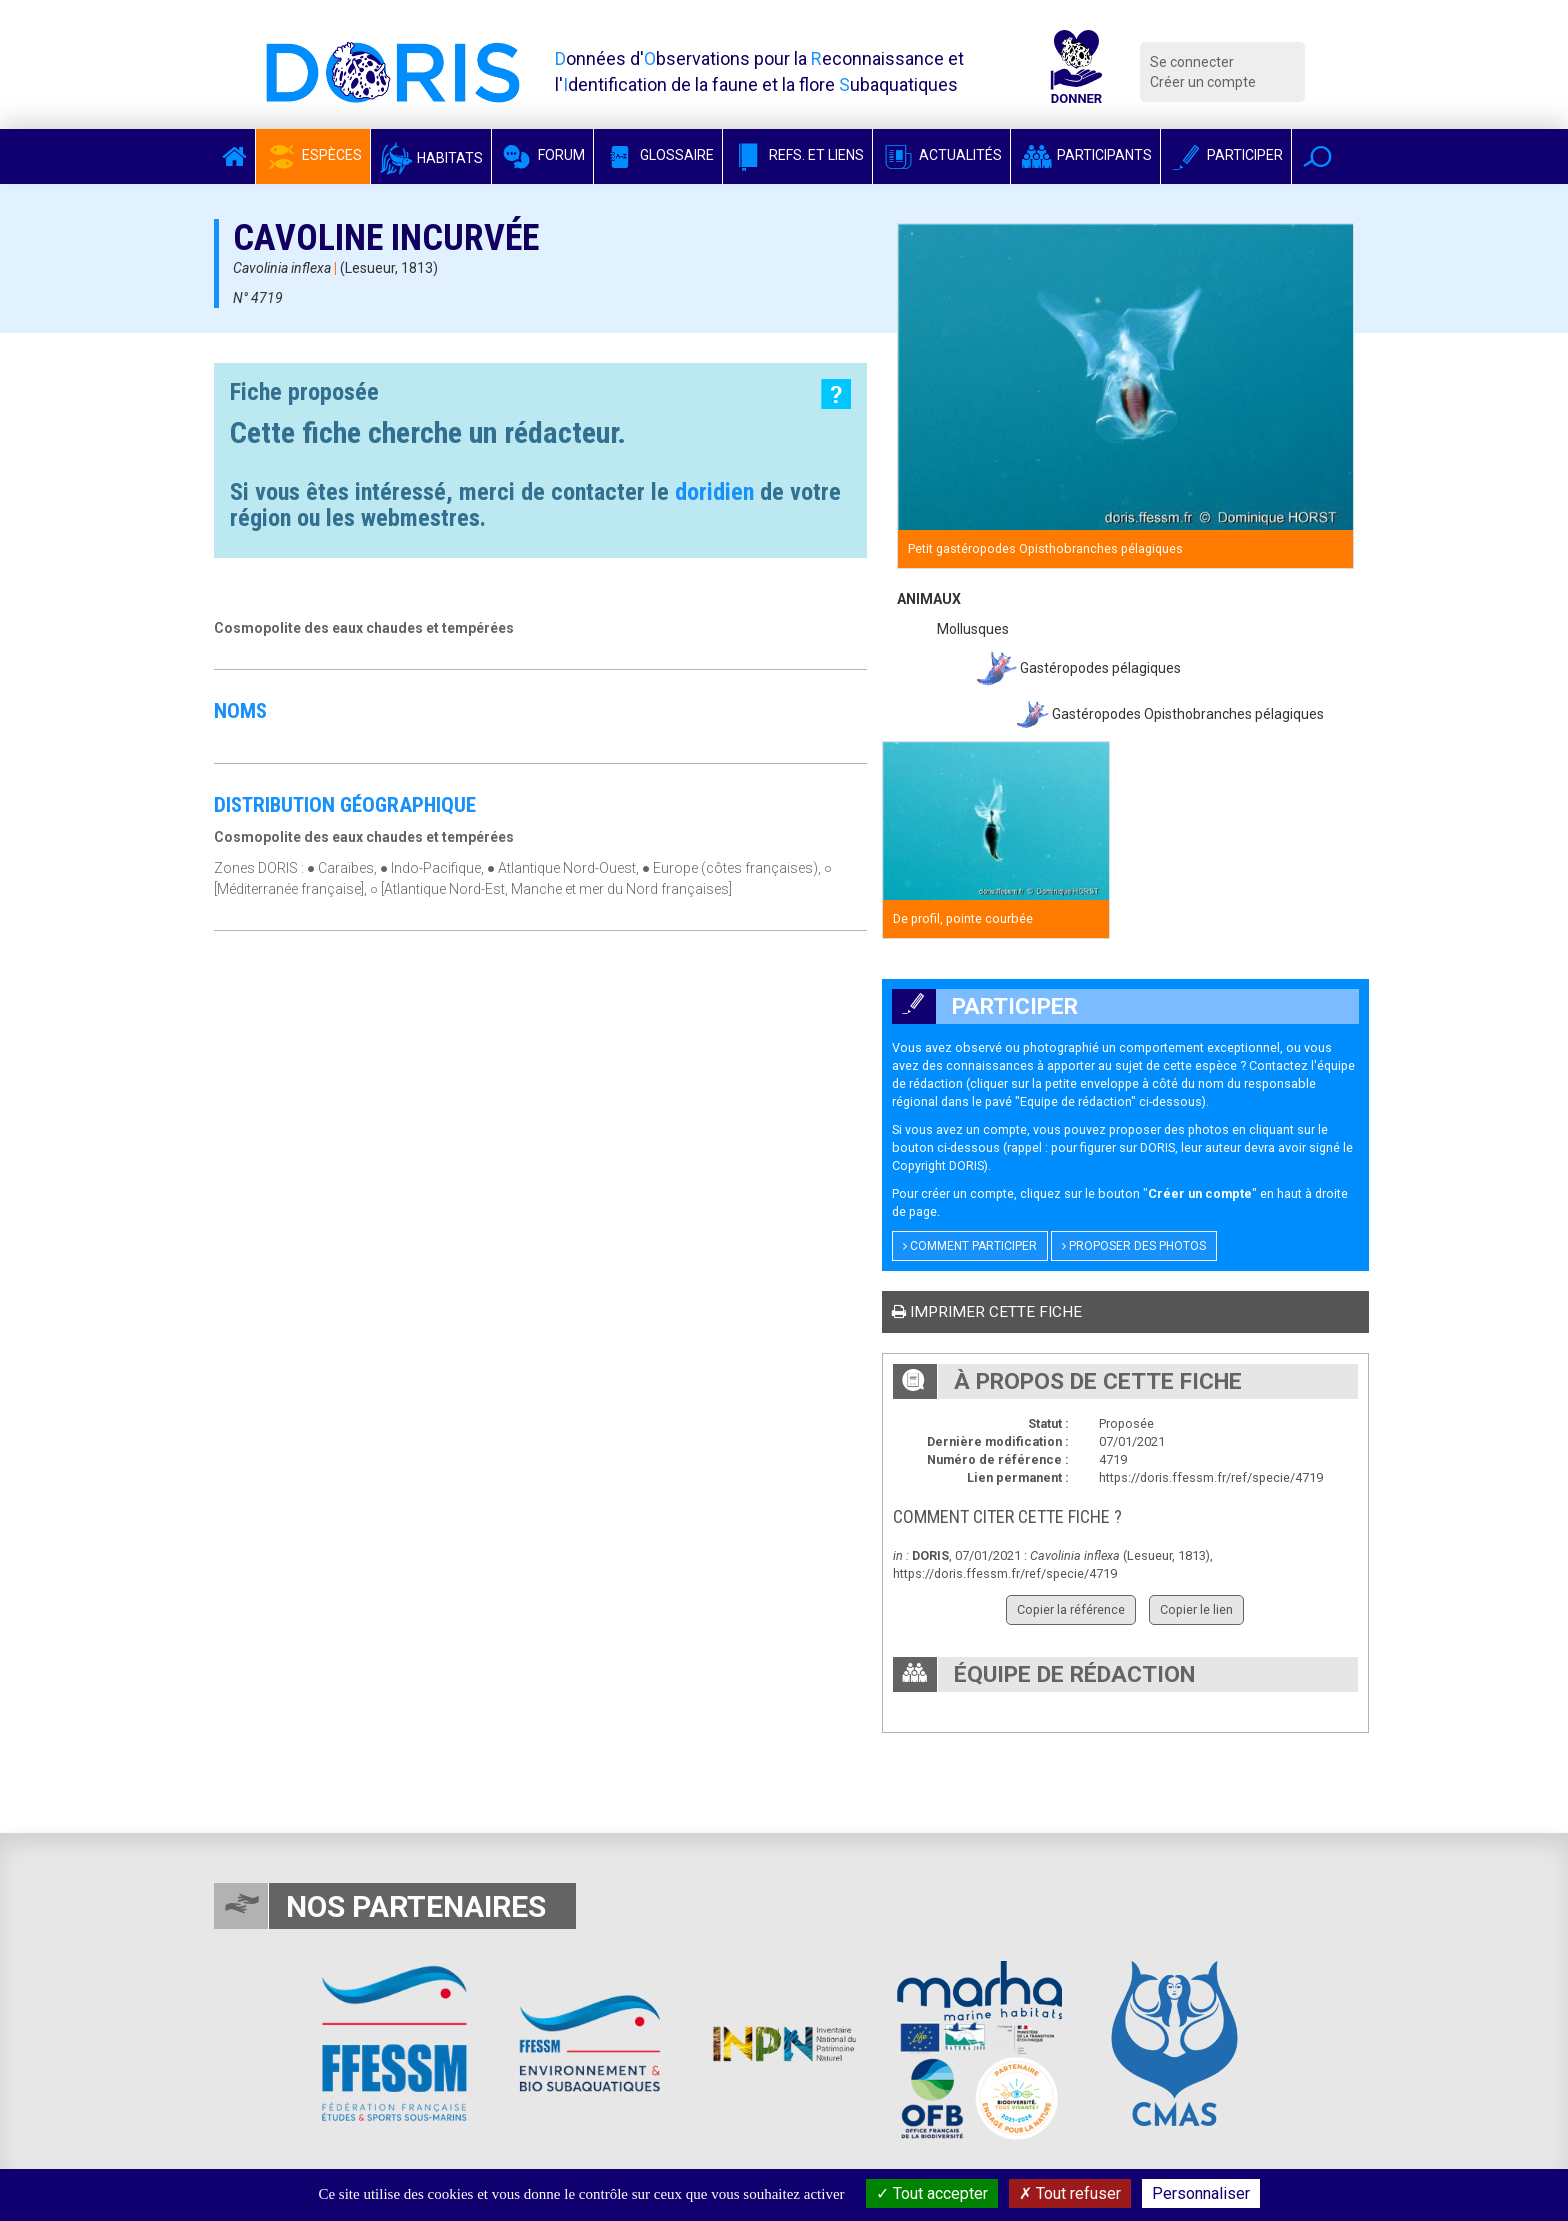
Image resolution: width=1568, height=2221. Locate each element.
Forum (542, 155)
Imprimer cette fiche (987, 1312)
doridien (714, 492)
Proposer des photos (1134, 1246)
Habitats (431, 158)
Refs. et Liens (797, 155)
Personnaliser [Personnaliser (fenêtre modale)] (1201, 2193)
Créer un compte (1203, 82)
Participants (1085, 155)
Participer (1226, 155)
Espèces (313, 155)
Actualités (941, 155)
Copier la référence (1071, 1609)
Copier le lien (1196, 1609)
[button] (1317, 156)
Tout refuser (1070, 2193)
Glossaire (658, 155)
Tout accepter (932, 2193)
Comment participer (970, 1246)
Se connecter (1192, 62)
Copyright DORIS (938, 1165)
